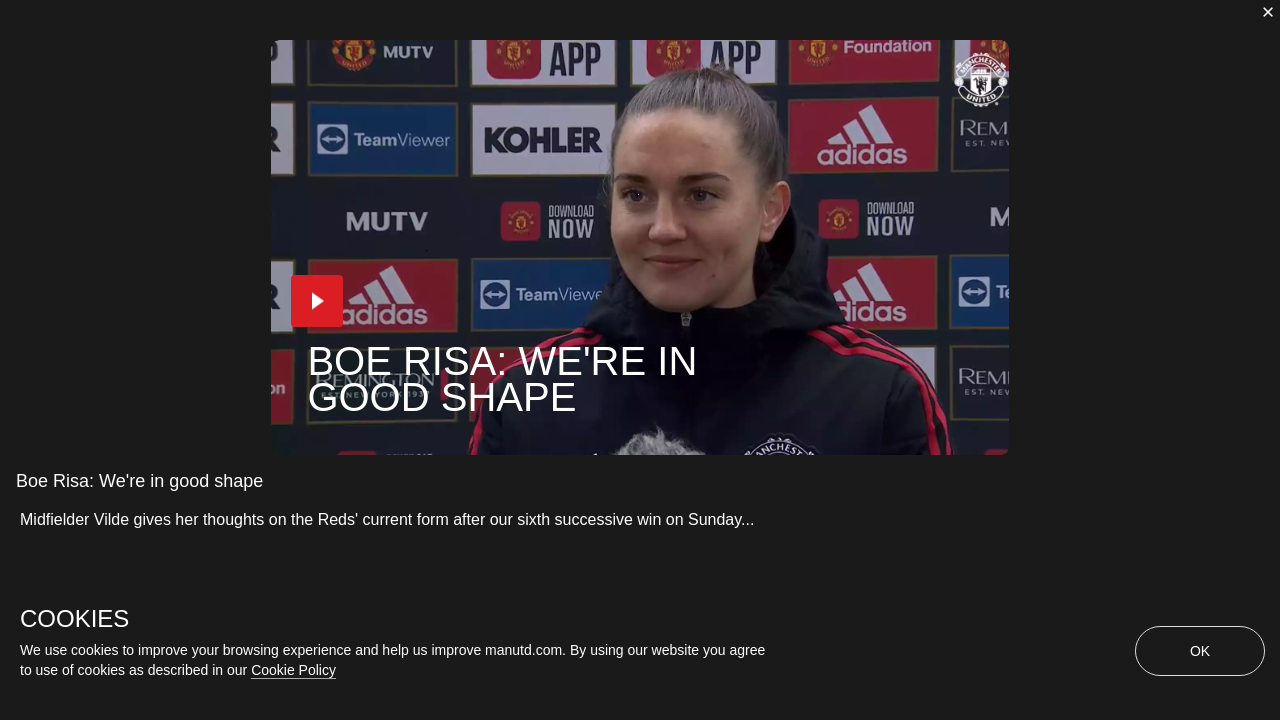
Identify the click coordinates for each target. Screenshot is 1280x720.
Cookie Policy (293, 670)
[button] (302, 318)
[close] (1268, 12)
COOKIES (74, 619)
